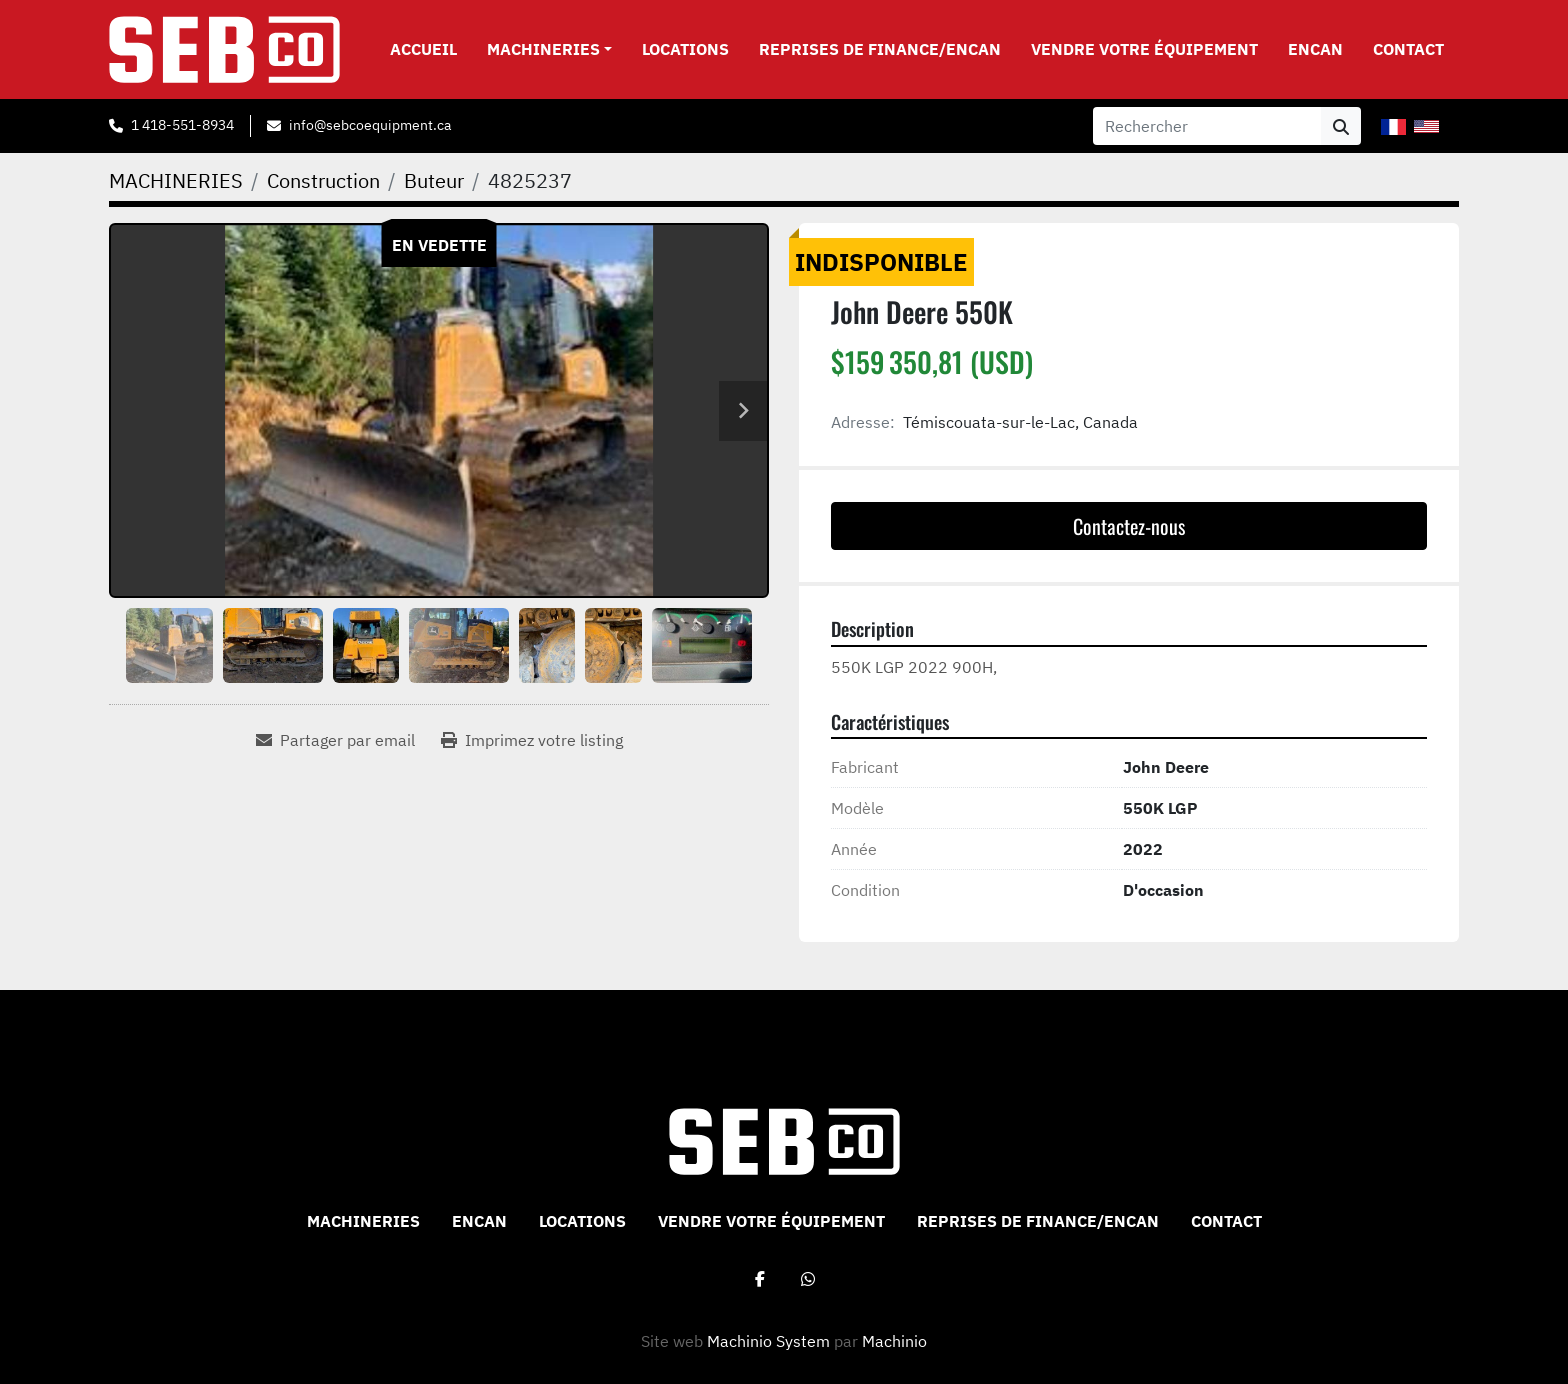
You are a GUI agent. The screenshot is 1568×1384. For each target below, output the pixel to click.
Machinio (894, 1341)
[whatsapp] (808, 1279)
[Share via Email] (335, 740)
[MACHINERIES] (176, 180)
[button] (549, 49)
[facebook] (760, 1279)
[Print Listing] (532, 740)
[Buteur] (434, 180)
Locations (685, 49)
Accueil (423, 49)
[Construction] (323, 180)
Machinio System (768, 1341)
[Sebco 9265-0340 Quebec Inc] (784, 1140)
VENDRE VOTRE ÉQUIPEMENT (1144, 49)
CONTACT (1408, 49)
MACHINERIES (543, 49)
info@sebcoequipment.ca (370, 125)
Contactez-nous (1129, 526)
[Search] (1207, 126)
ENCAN (1315, 49)
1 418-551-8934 (182, 125)
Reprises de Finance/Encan (880, 49)
